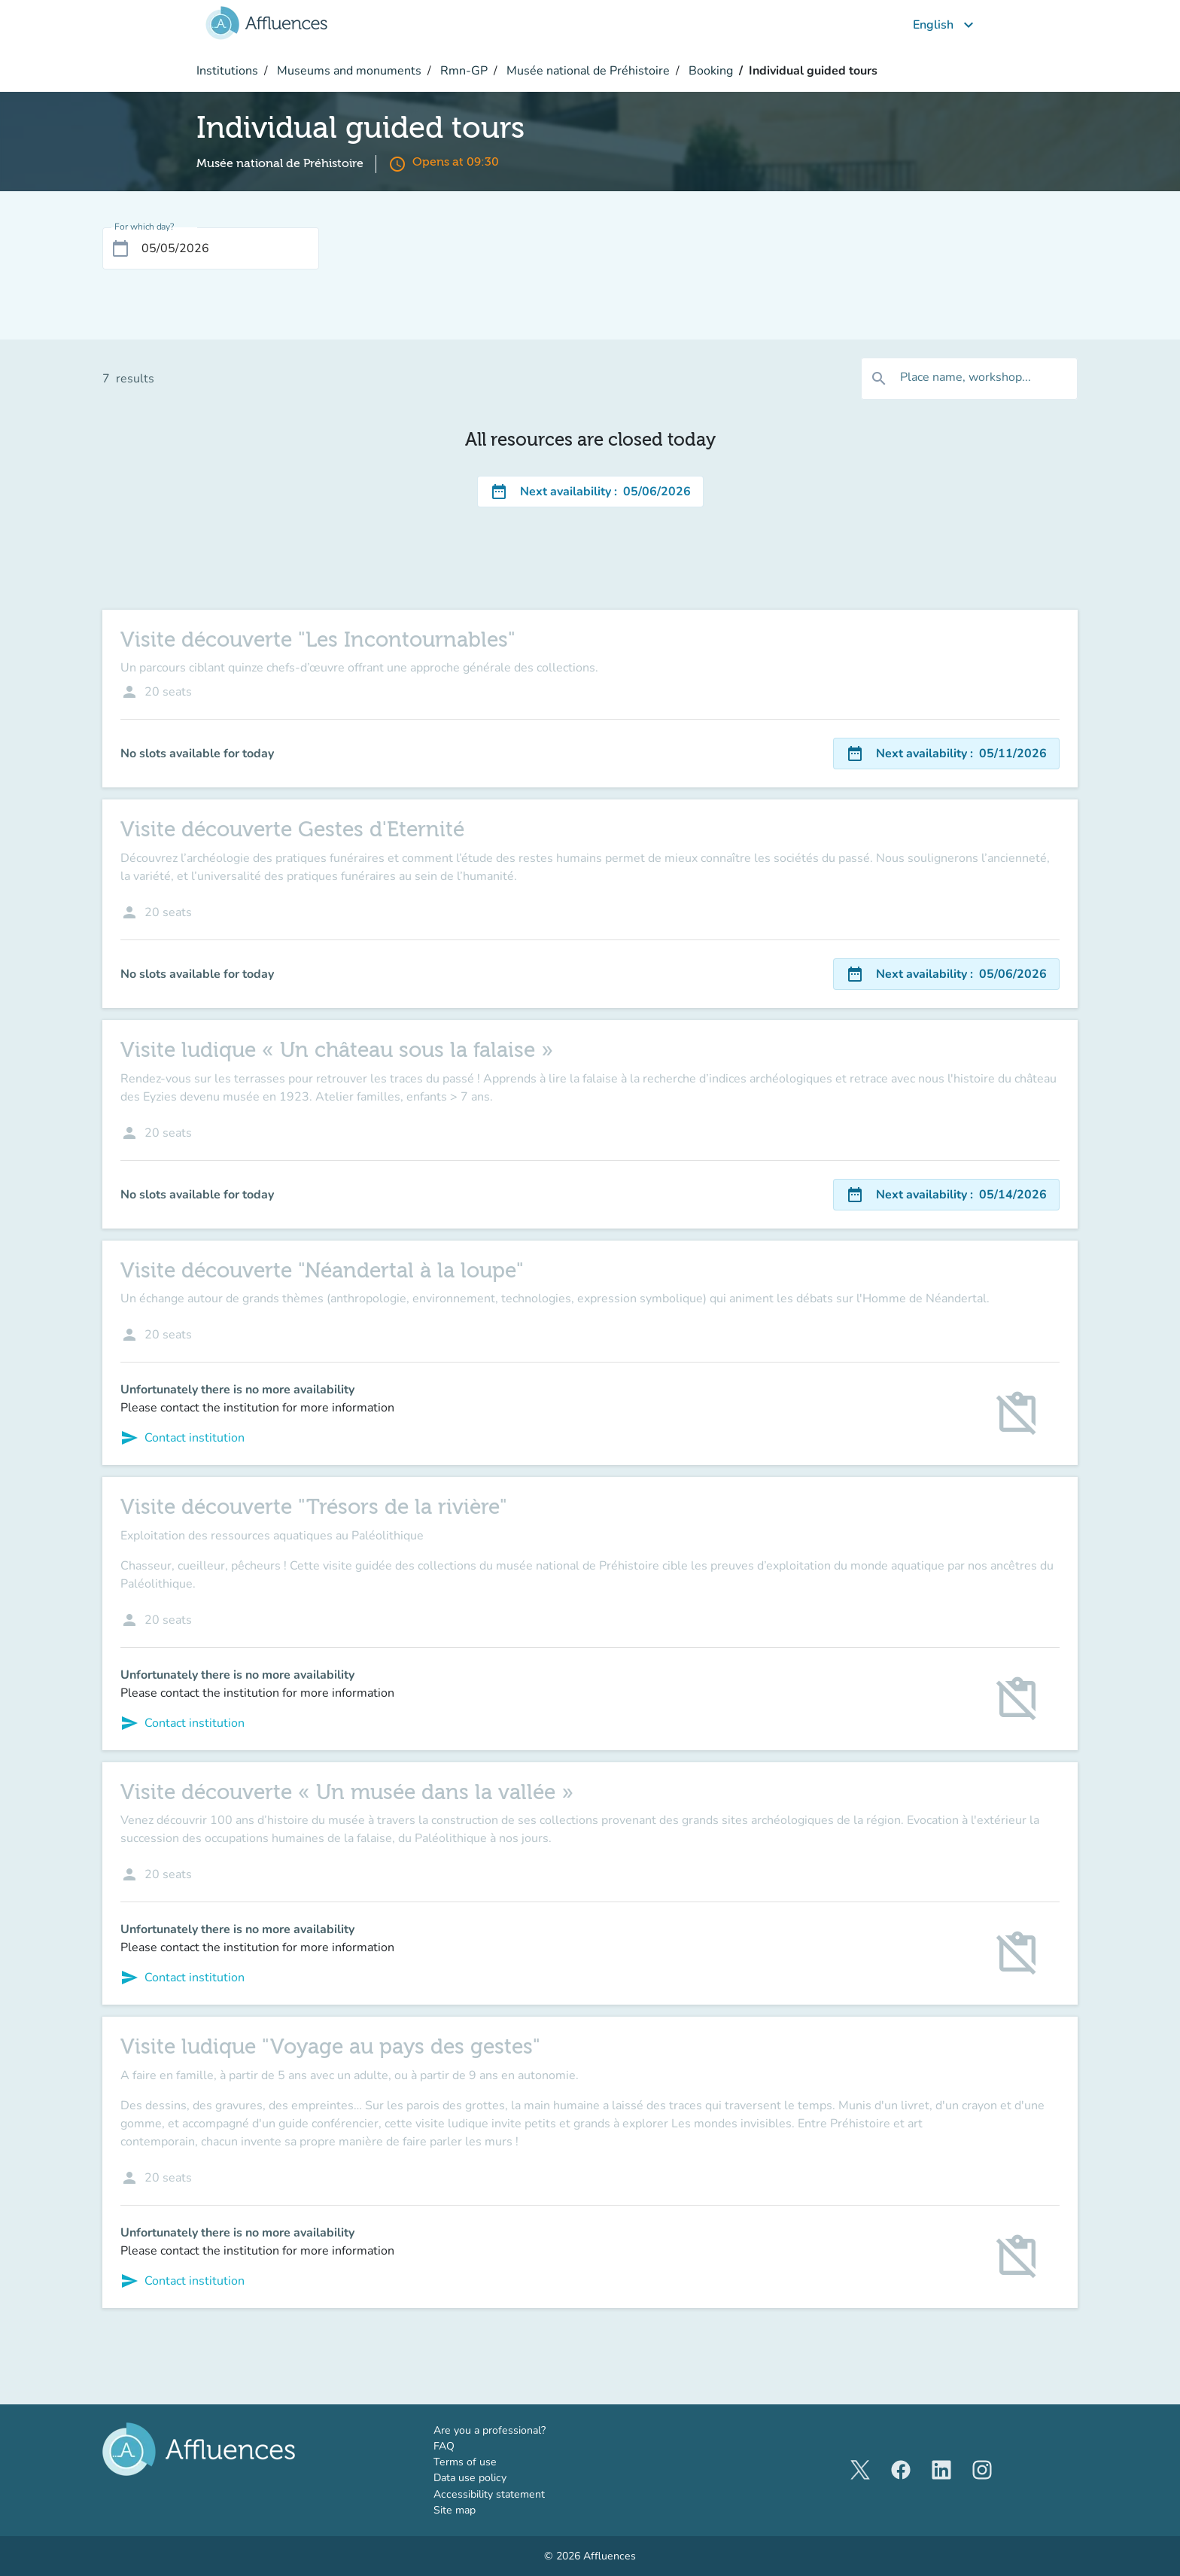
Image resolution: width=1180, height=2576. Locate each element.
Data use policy (469, 2478)
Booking (709, 70)
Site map (454, 2510)
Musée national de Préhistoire (586, 70)
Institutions (227, 70)
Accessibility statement (489, 2494)
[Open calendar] (120, 248)
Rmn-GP (462, 70)
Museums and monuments (347, 70)
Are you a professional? (511, 2429)
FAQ (444, 2446)
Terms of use (465, 2462)
